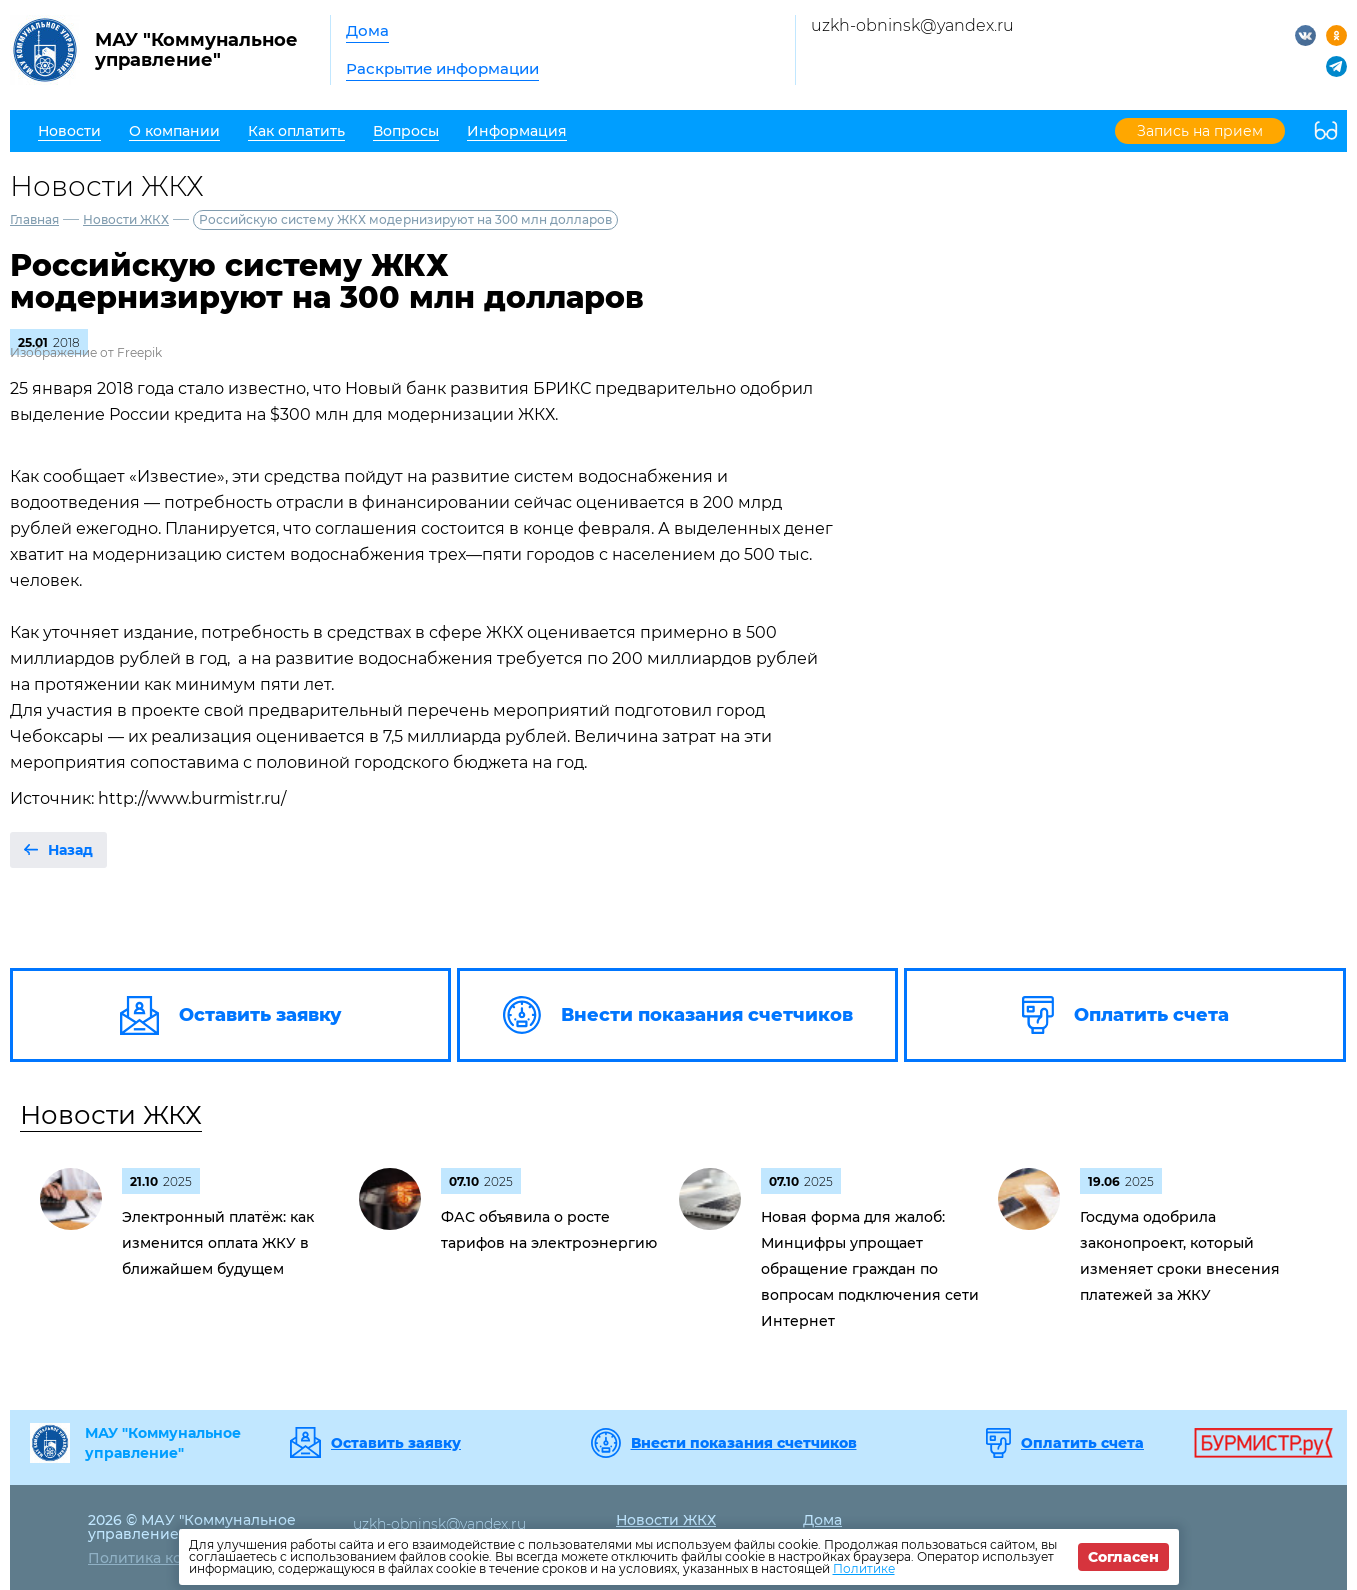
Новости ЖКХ (126, 219)
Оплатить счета (1082, 1443)
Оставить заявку (396, 1443)
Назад (70, 850)
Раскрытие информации (442, 68)
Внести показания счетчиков (744, 1443)
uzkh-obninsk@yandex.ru (912, 25)
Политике (864, 1568)
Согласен (1123, 1557)
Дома (367, 30)
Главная (34, 219)
